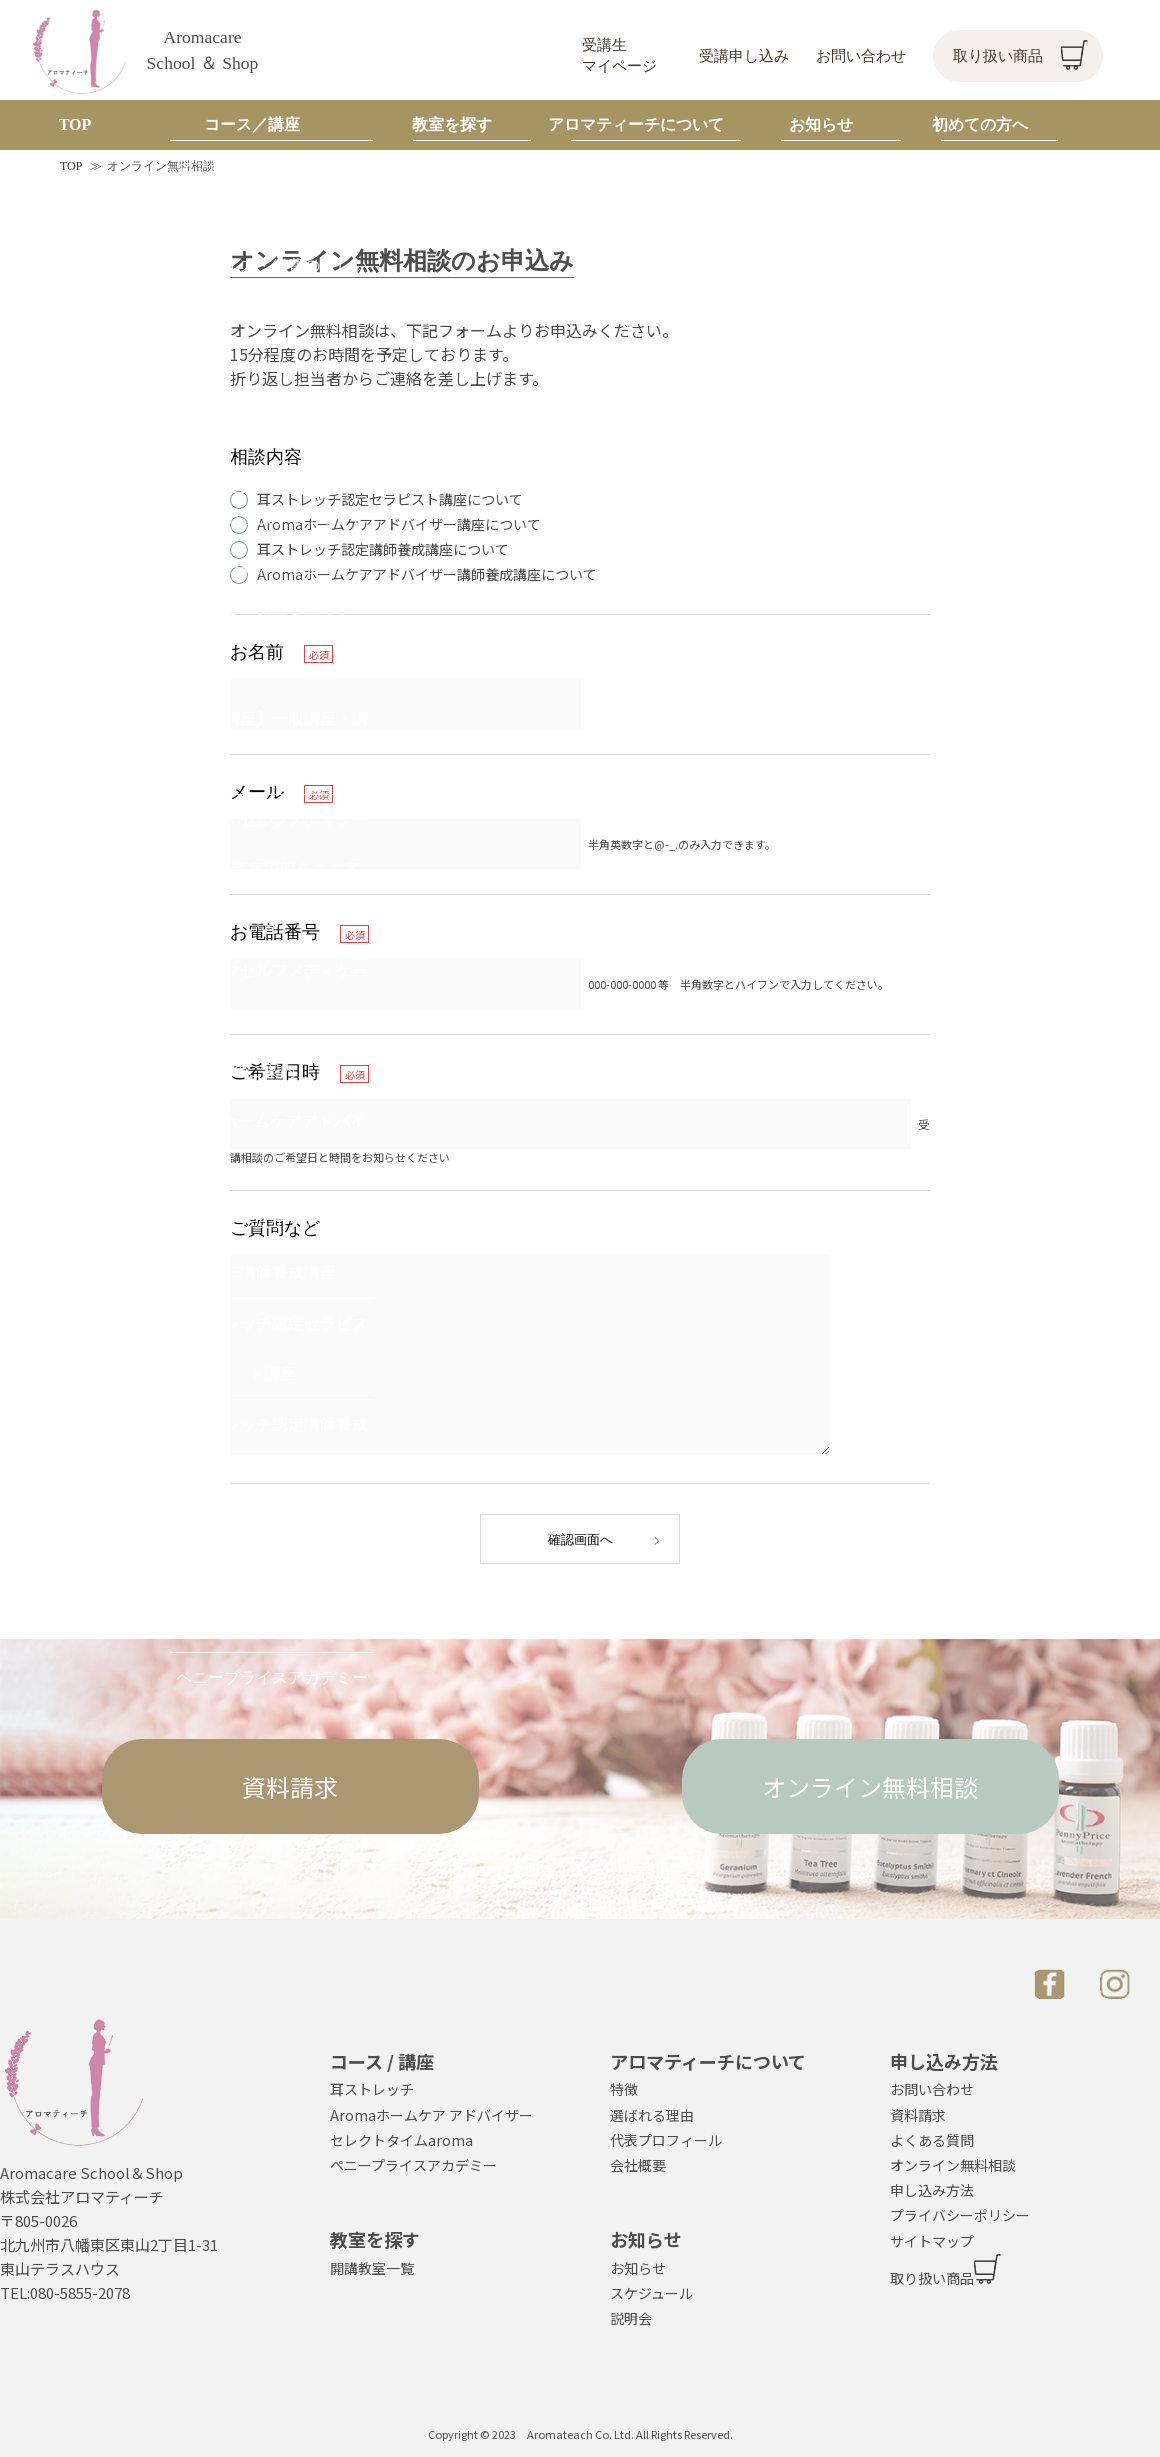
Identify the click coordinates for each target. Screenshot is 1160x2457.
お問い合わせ (861, 56)
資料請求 (290, 1786)
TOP (71, 166)
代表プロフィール (666, 2140)
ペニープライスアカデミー (413, 2165)
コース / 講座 (382, 2061)
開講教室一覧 (372, 2268)
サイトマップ (932, 2241)
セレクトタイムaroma (401, 2140)
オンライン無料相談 (870, 1786)
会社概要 (638, 2165)
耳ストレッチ (372, 2089)
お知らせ (638, 2268)
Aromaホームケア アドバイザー (431, 2115)
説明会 (631, 2318)
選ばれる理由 (652, 2115)
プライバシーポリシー (960, 2215)
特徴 (624, 2089)
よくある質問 (932, 2140)
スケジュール (651, 2293)
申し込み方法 (932, 2190)
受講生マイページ (619, 55)
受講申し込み (744, 56)
